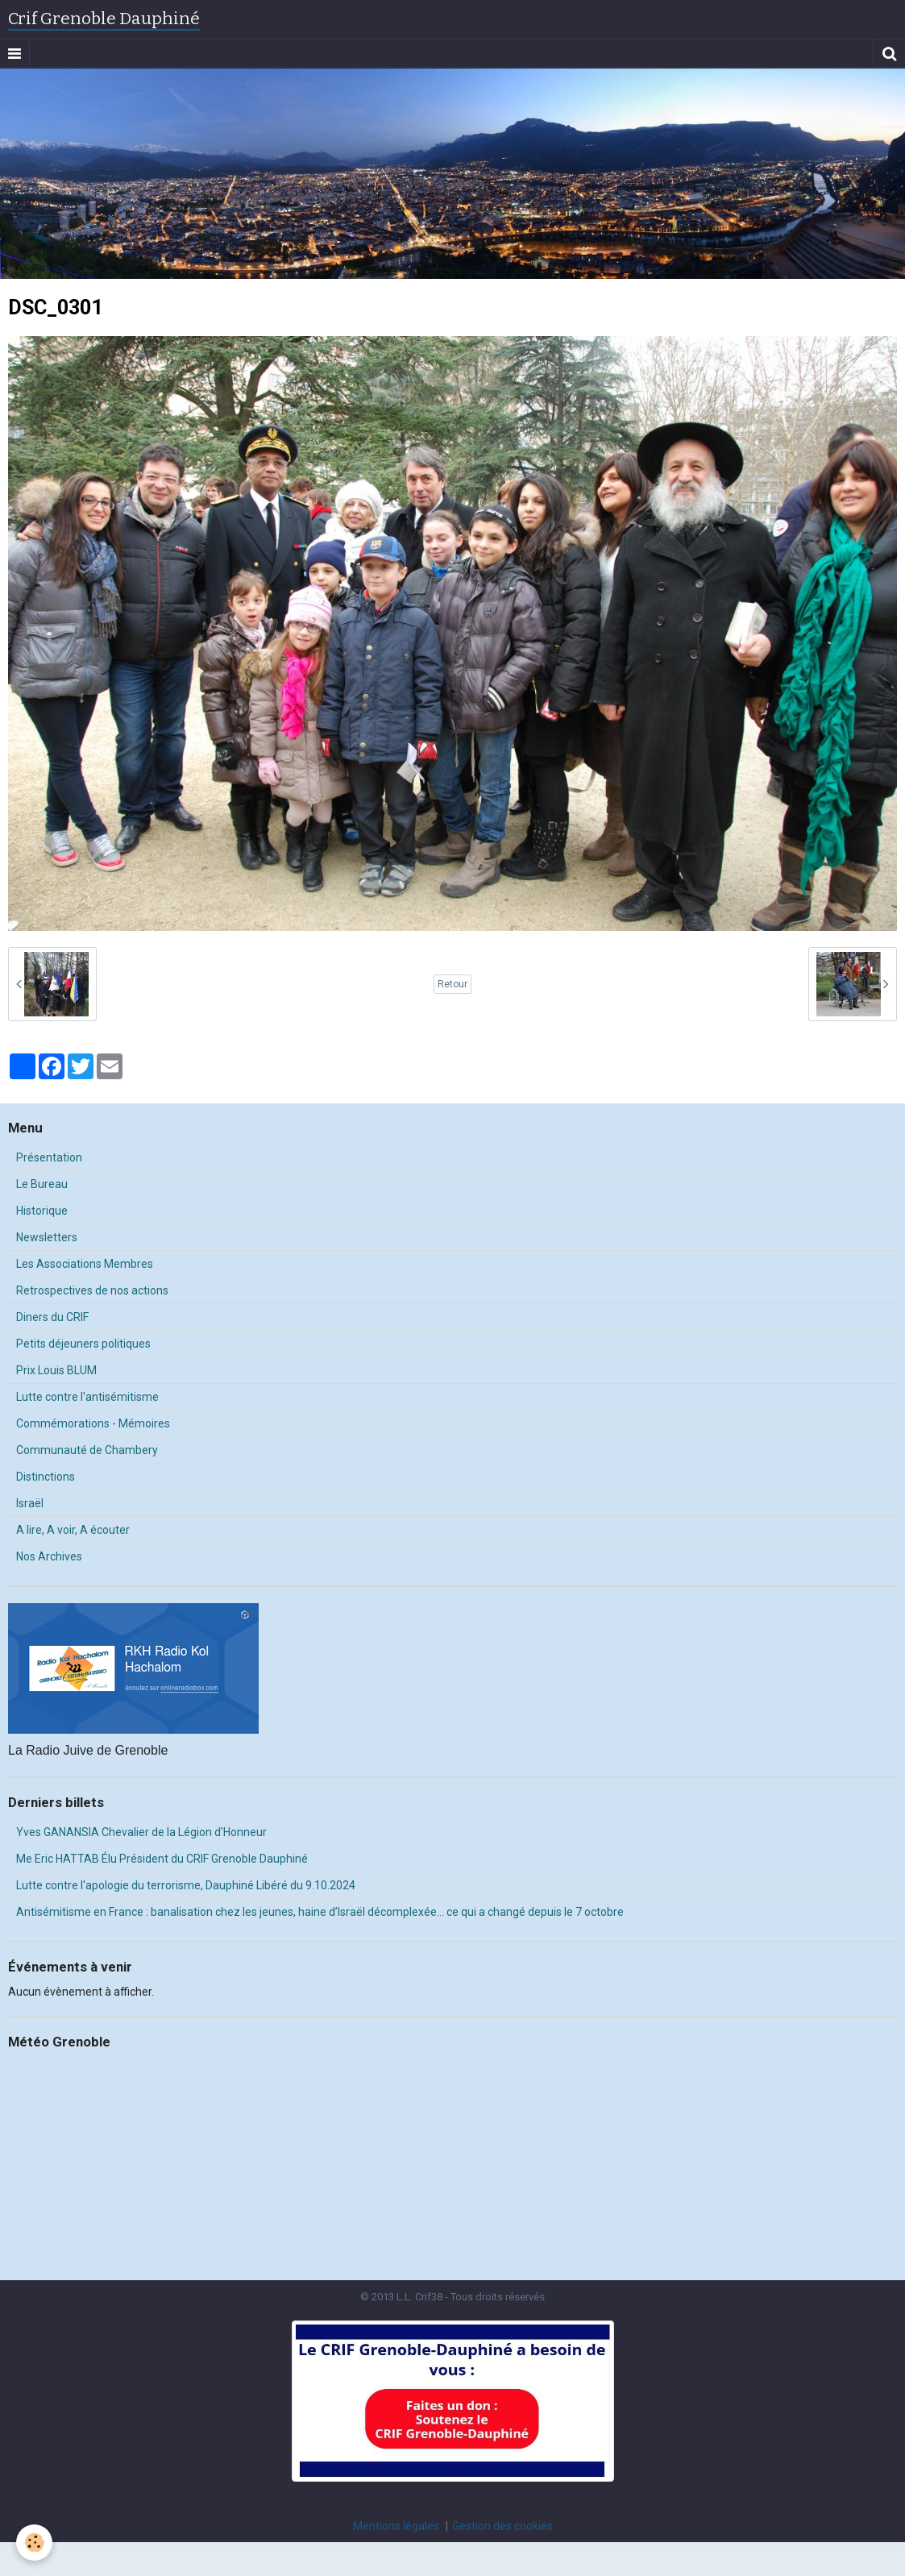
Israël (30, 1503)
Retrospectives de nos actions (92, 1290)
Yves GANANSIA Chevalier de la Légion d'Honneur (141, 1832)
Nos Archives (49, 1556)
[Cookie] (34, 2542)
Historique (42, 1210)
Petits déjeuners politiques (83, 1343)
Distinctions (45, 1476)
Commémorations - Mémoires (93, 1423)
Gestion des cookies (502, 2526)
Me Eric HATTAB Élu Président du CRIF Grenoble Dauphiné (162, 1858)
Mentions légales (396, 2526)
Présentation (49, 1157)
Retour (452, 984)
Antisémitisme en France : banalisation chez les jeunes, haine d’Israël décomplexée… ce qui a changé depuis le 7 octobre (320, 1911)
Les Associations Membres (84, 1263)
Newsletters (46, 1237)
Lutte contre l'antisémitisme (87, 1396)
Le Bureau (42, 1184)
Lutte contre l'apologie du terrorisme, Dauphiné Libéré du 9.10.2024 (185, 1885)
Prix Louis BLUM (56, 1370)
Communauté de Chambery (87, 1450)
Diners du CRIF (52, 1317)
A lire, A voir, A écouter (73, 1529)
